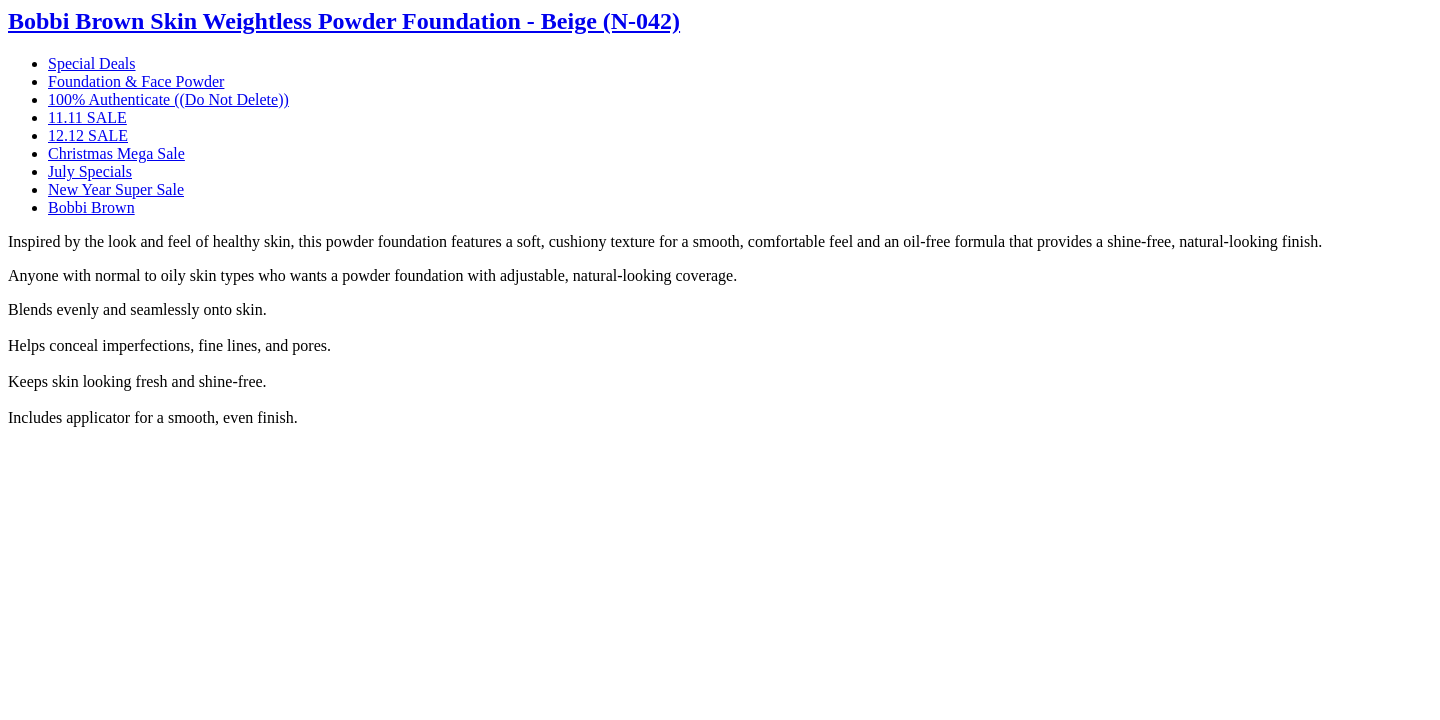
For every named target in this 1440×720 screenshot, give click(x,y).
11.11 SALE (87, 117)
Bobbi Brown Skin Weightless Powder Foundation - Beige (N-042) (344, 21)
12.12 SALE (88, 135)
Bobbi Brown (91, 207)
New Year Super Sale (116, 189)
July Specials (90, 171)
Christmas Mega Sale (116, 153)
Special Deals (92, 63)
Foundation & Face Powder (136, 81)
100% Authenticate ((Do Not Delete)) (168, 99)
